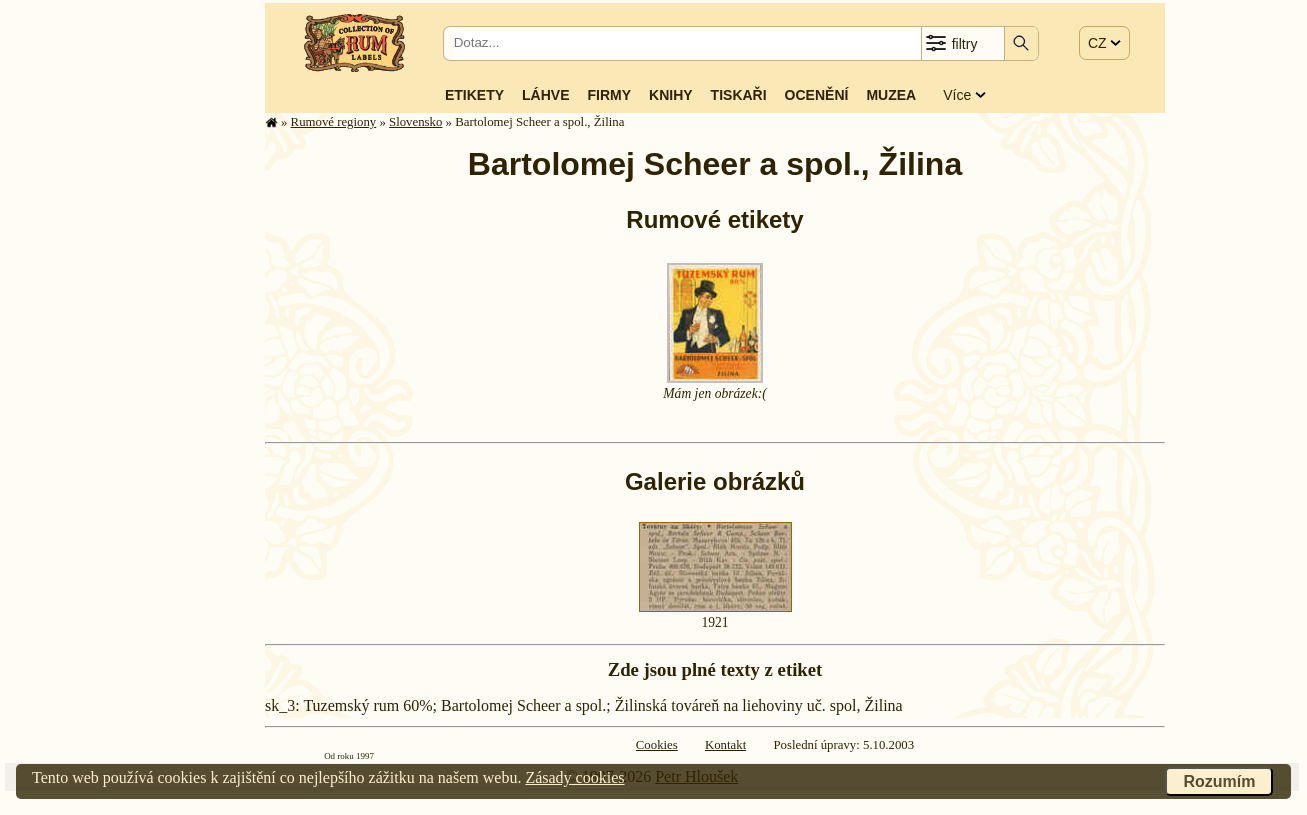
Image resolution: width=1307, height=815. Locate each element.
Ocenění (817, 95)
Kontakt (725, 745)
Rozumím (1219, 781)
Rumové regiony (334, 122)
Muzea (891, 95)
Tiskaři (739, 95)
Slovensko (415, 122)
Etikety (474, 95)
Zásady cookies (574, 777)
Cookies (657, 745)
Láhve (545, 95)
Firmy (609, 95)
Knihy (671, 95)
